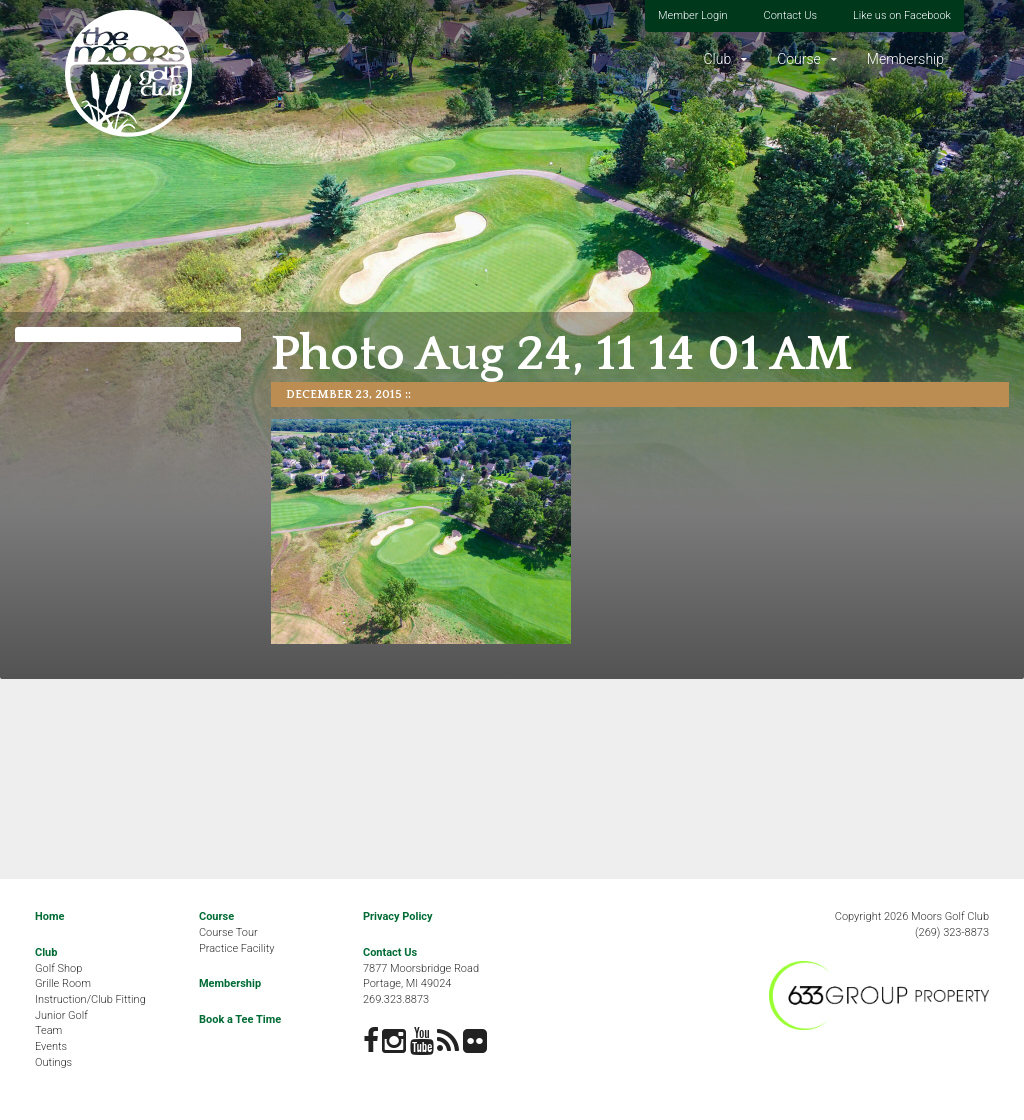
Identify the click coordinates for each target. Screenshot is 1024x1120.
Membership (905, 59)
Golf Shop (58, 968)
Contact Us (790, 15)
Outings (53, 1062)
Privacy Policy (398, 916)
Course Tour (228, 932)
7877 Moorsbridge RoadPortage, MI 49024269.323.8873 (421, 984)
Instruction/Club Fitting (90, 999)
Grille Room (63, 983)
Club (717, 59)
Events (51, 1046)
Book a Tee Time (240, 1019)
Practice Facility (237, 948)
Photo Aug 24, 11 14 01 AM (561, 354)
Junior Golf (61, 1015)
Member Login (693, 15)
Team (48, 1030)
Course (799, 59)
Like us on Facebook (902, 15)
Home (49, 916)
